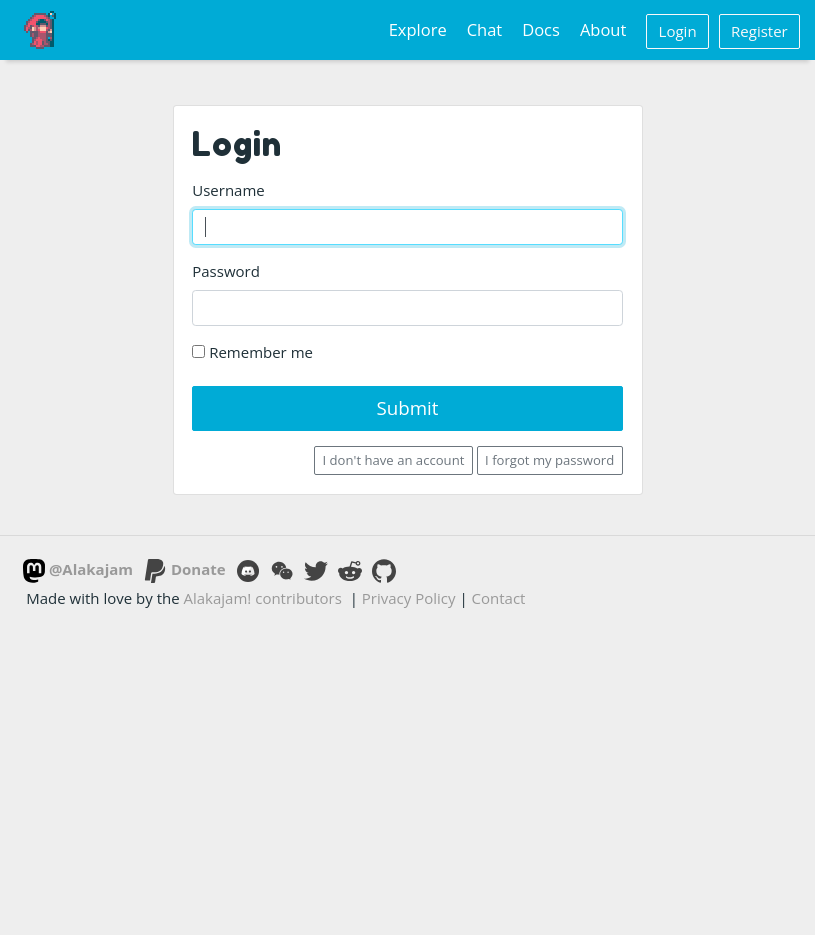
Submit (407, 407)
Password (226, 271)
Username (228, 190)
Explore (418, 29)
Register (759, 31)
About (603, 29)
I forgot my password (549, 460)
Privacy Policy (409, 598)
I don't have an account (394, 460)
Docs (541, 29)
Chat (485, 29)
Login (678, 31)
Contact (499, 598)
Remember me (252, 352)
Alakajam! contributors (263, 598)
